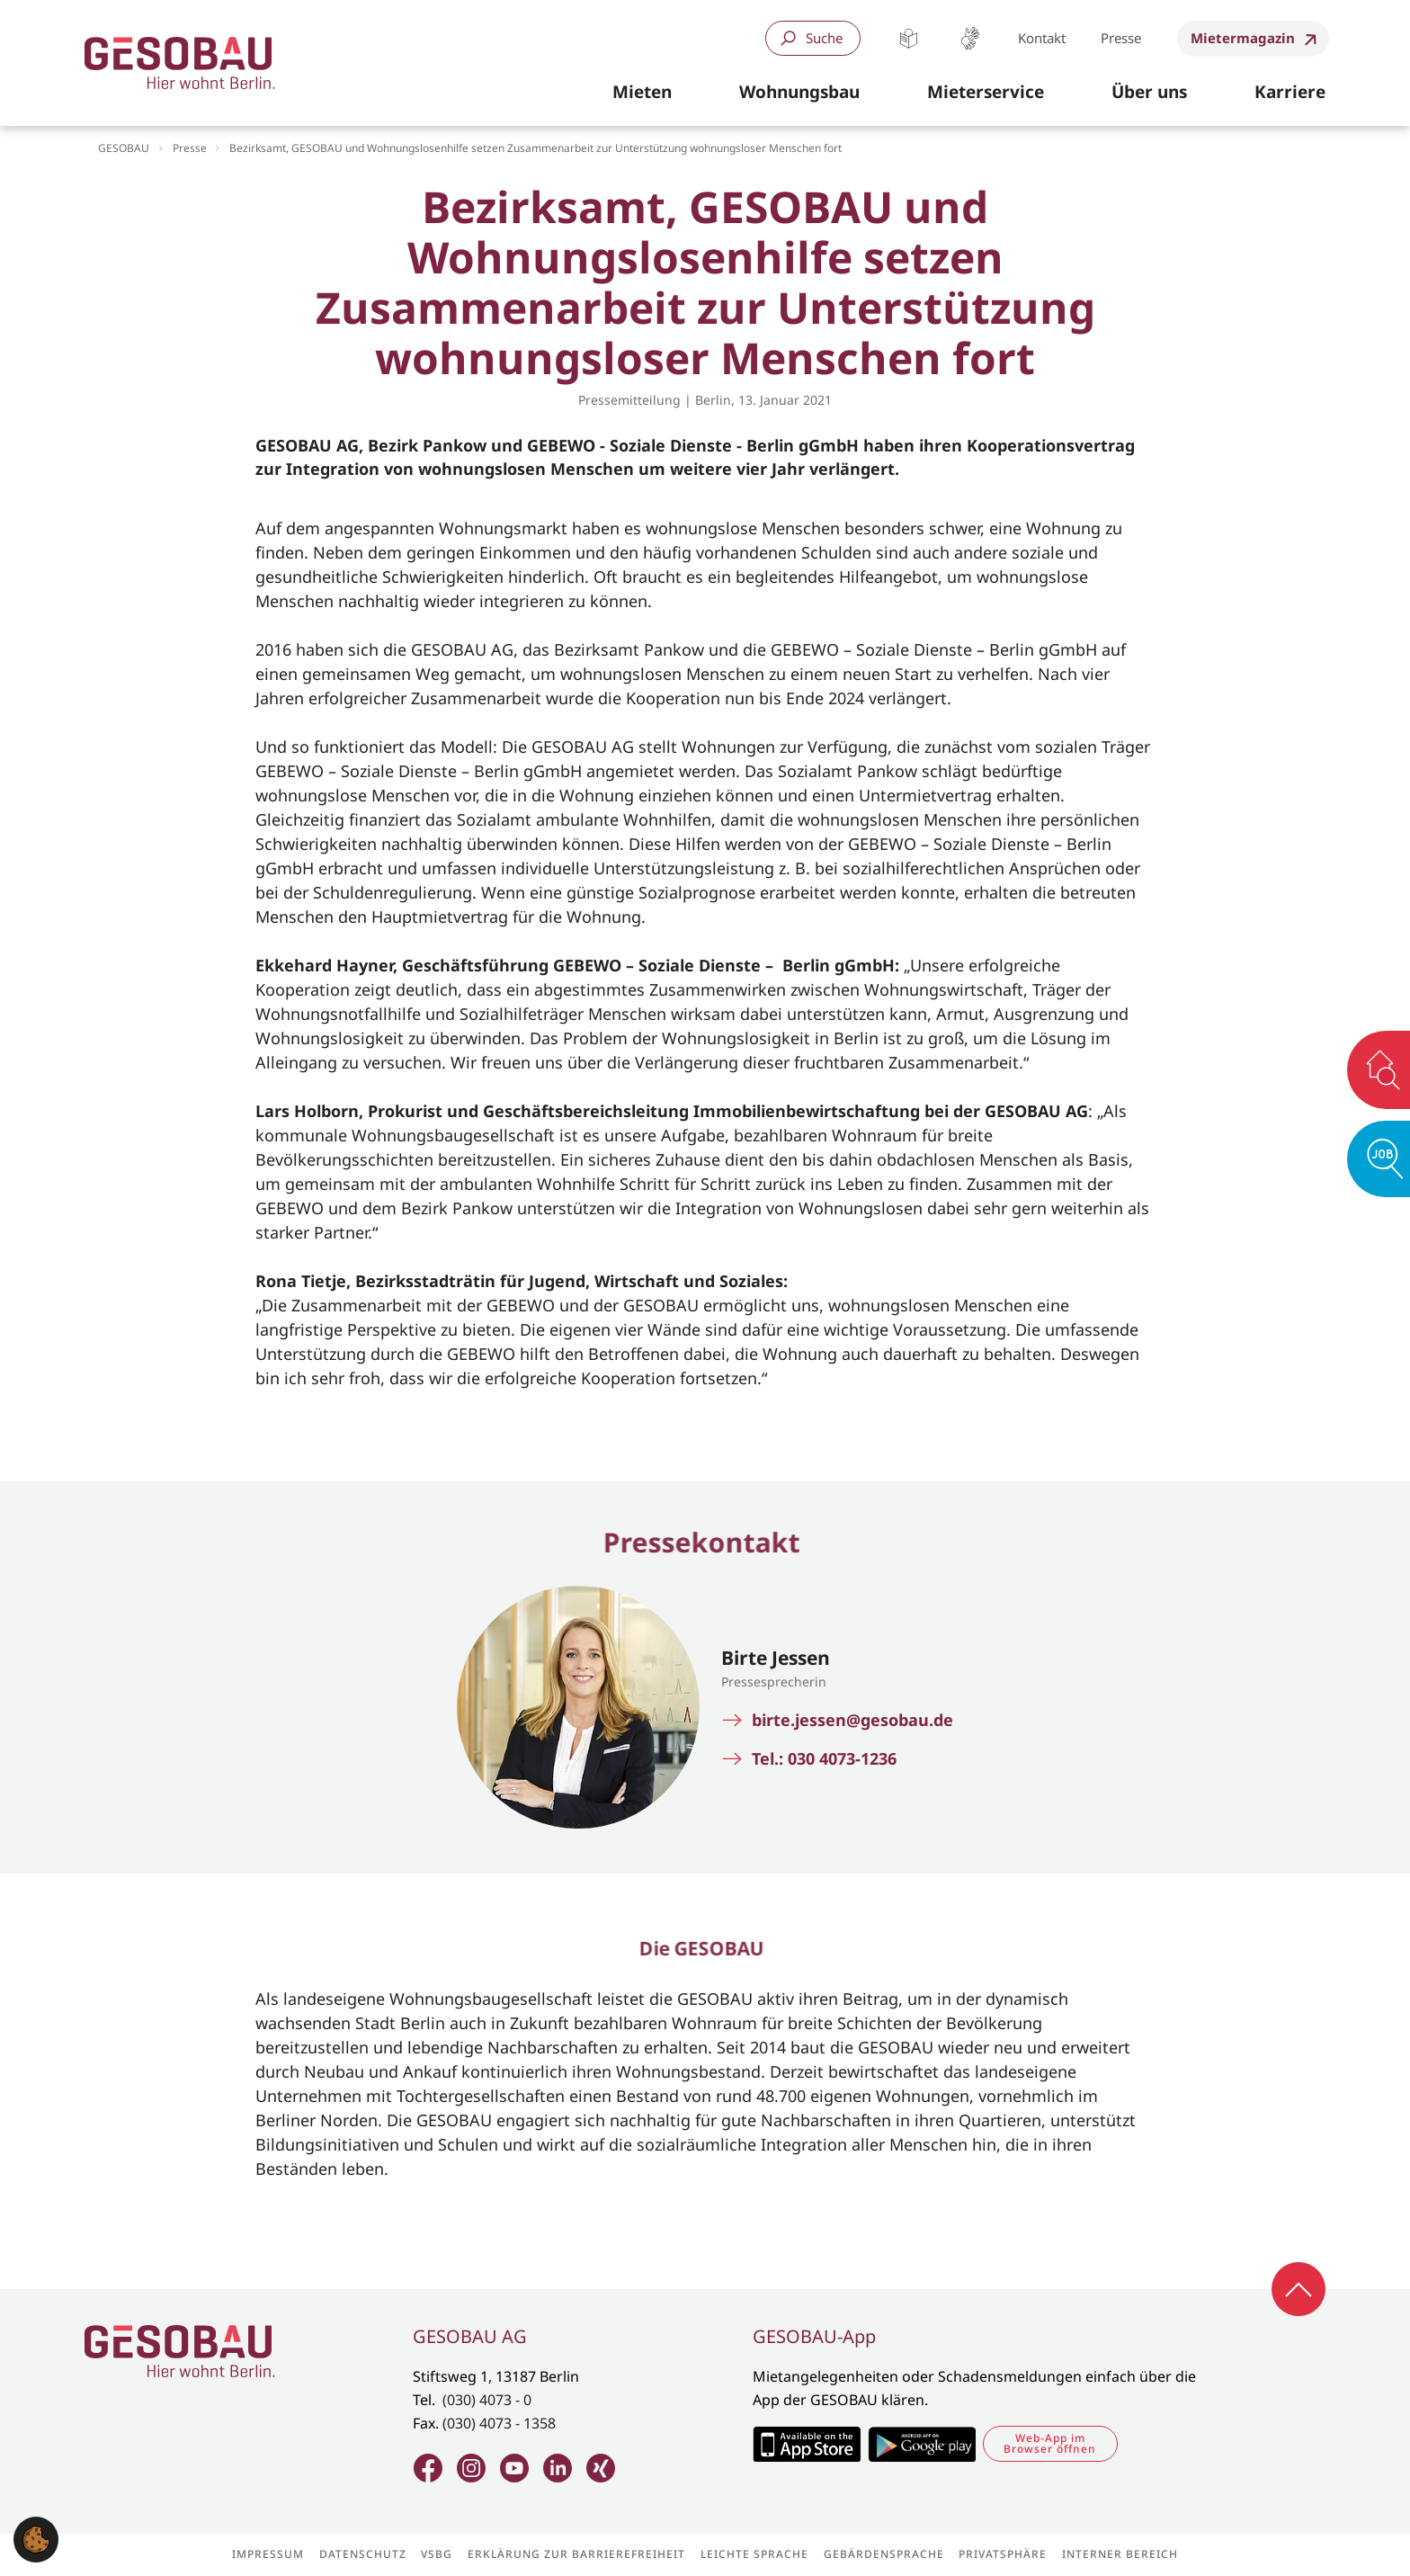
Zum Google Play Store (922, 2444)
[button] (642, 92)
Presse (1121, 38)
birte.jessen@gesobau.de (852, 1720)
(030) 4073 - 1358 (499, 2423)
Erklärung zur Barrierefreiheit (576, 2554)
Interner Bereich (1120, 2554)
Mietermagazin (1243, 38)
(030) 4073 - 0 (486, 2400)
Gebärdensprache (970, 38)
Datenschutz (362, 2554)
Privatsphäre (1003, 2554)
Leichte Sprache (908, 38)
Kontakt (1042, 38)
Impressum (268, 2554)
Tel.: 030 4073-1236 (824, 1759)
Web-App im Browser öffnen (1050, 2443)
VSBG (436, 2554)
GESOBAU (123, 148)
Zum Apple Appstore (806, 2444)
